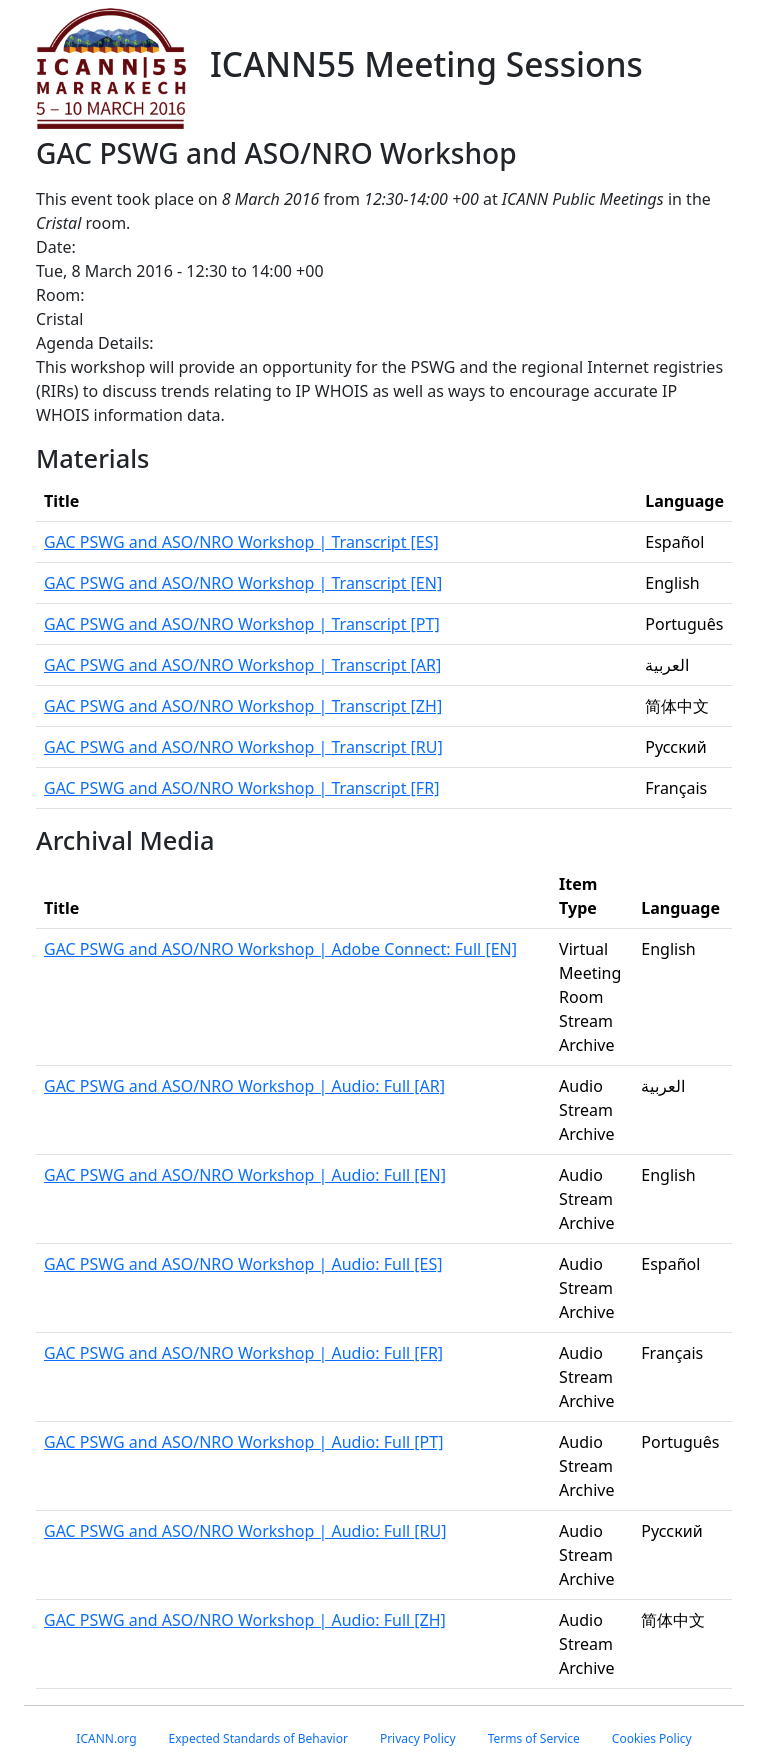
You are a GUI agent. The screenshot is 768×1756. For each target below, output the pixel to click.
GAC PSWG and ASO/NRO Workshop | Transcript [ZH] (243, 706)
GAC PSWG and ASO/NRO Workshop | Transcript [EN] (243, 583)
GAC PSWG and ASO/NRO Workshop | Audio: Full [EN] (245, 1175)
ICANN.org (106, 1738)
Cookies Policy (652, 1738)
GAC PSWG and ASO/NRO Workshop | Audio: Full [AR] (244, 1086)
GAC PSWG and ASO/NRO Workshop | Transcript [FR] (241, 788)
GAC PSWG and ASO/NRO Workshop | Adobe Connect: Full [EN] (280, 949)
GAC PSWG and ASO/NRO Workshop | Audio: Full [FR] (243, 1353)
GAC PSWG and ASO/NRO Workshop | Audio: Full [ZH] (245, 1620)
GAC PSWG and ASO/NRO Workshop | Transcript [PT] (242, 624)
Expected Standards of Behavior (258, 1738)
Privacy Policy (418, 1738)
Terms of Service (534, 1738)
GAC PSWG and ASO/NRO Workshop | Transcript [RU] (243, 747)
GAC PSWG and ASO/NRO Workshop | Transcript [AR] (242, 665)
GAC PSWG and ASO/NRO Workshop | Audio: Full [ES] (243, 1264)
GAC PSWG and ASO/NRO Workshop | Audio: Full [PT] (243, 1442)
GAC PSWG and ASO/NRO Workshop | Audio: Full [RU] (245, 1531)
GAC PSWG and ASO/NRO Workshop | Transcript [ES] (241, 542)
